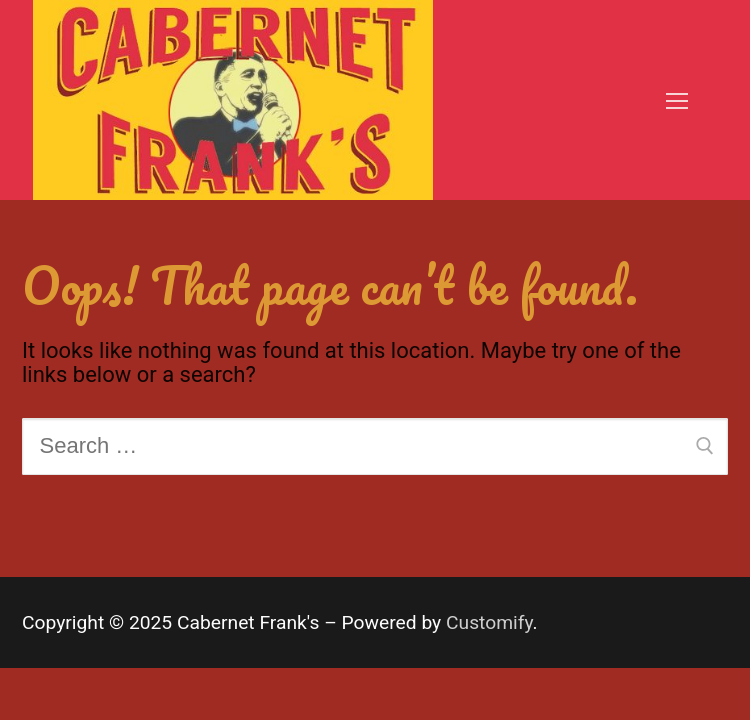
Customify (489, 622)
